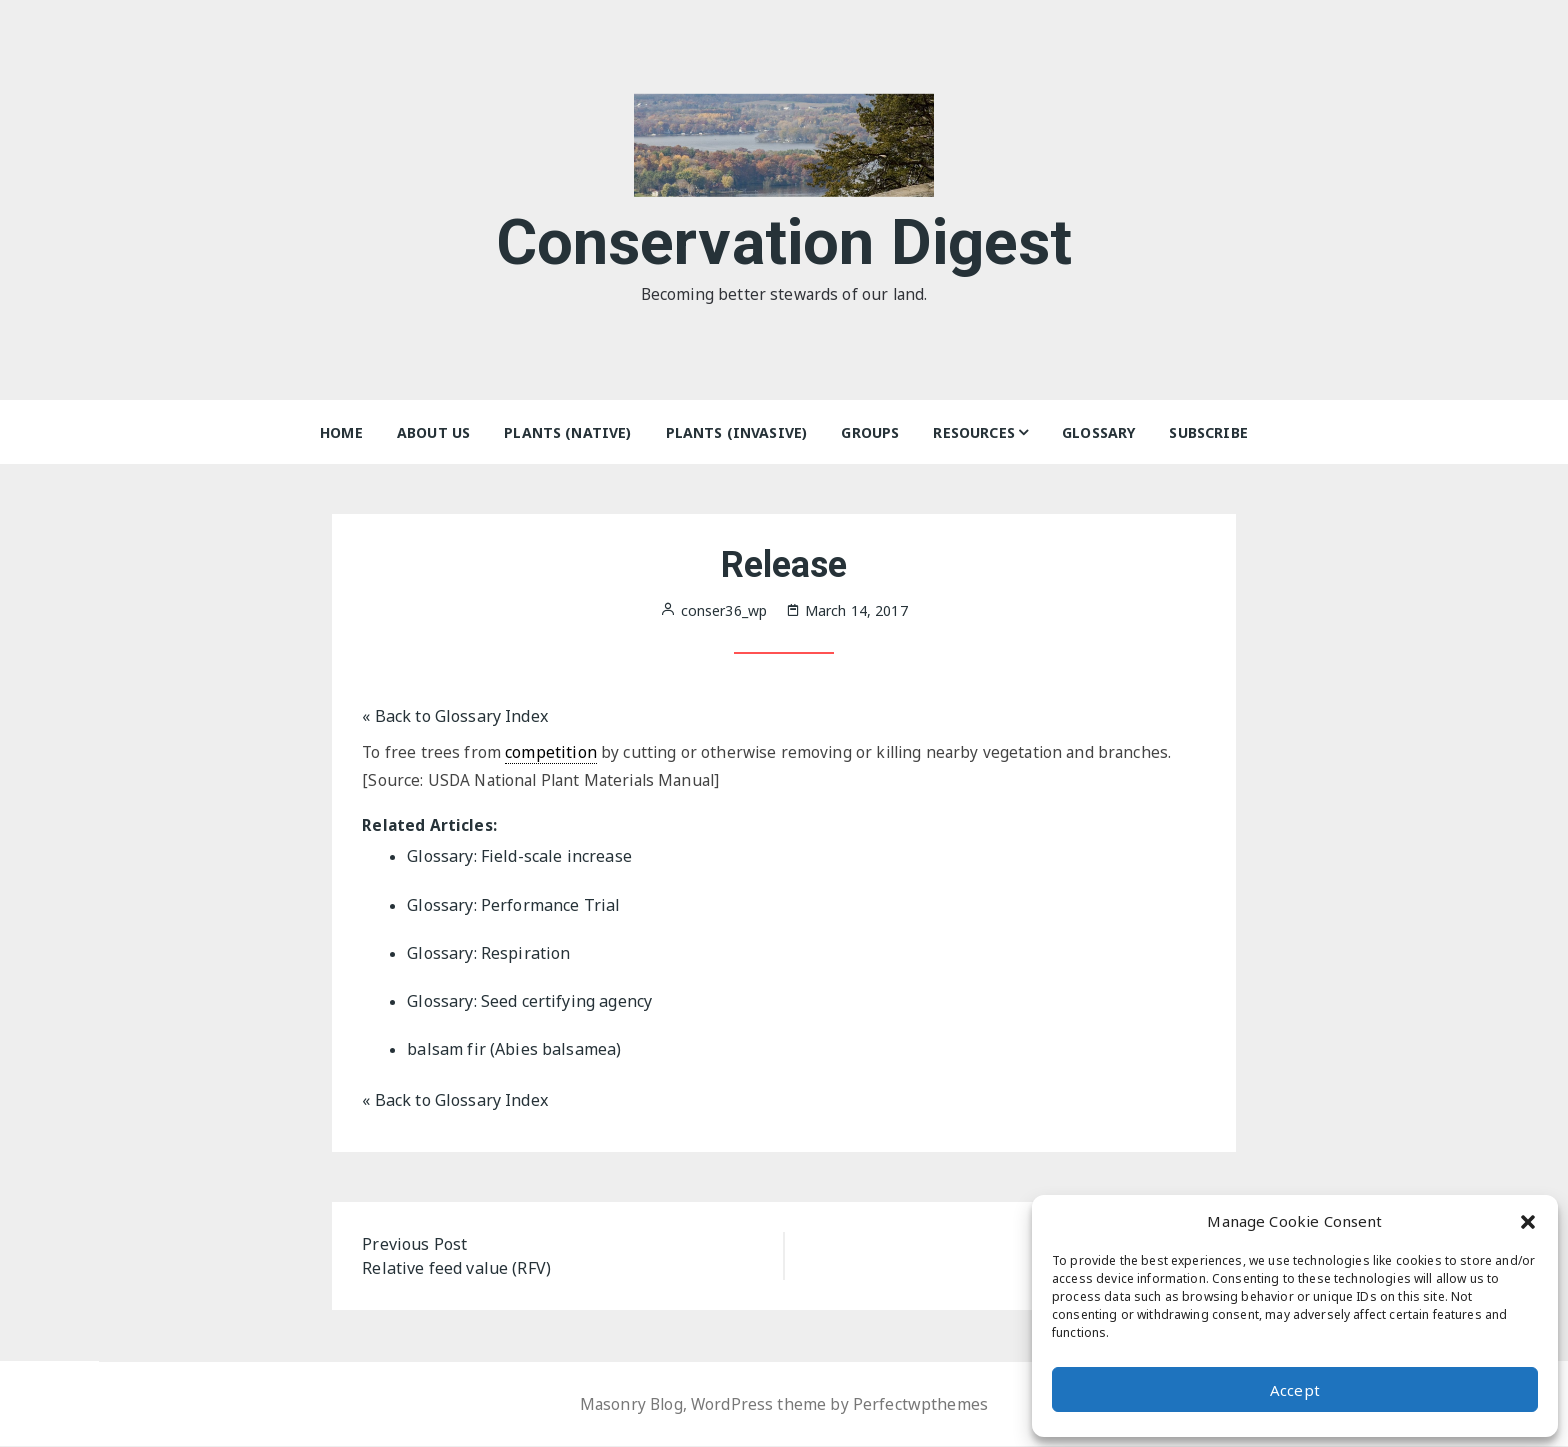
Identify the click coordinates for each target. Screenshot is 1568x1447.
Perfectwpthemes (922, 1405)
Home (341, 432)
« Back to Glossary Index (455, 716)
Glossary (1098, 432)
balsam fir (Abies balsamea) (514, 1050)
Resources (973, 432)
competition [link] (552, 752)
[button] (1528, 1221)
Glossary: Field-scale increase (519, 858)
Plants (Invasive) (737, 432)
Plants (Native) (567, 432)
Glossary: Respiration (488, 954)
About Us (433, 432)
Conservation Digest (784, 238)
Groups (870, 432)
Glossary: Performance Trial (513, 906)
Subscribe (1208, 432)
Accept (1295, 1390)
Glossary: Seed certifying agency (529, 1002)
